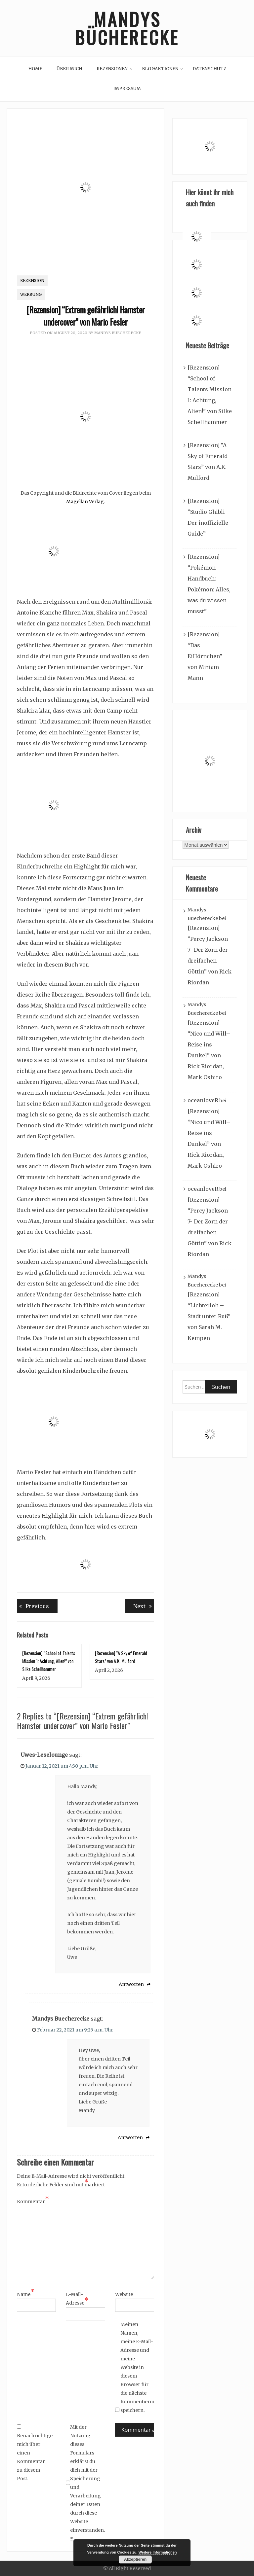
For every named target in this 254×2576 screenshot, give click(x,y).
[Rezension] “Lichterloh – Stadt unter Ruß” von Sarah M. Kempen (209, 1316)
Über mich (69, 69)
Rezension (32, 280)
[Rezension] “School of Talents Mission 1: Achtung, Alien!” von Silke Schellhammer (48, 1660)
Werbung (31, 294)
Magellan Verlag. (85, 502)
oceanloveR (203, 1100)
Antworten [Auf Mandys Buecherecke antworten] (130, 2137)
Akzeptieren (135, 2559)
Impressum (127, 88)
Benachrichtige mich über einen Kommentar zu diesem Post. (33, 2453)
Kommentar (33, 2201)
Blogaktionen (160, 69)
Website (124, 2294)
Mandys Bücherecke (127, 28)
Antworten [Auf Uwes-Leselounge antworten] (131, 1984)
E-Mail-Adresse (77, 2299)
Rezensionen (112, 69)
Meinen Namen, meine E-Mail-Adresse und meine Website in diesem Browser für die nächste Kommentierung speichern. (136, 2367)
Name (25, 2294)
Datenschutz (209, 69)
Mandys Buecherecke (117, 333)
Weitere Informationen (158, 2552)
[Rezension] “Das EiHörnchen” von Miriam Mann (205, 656)
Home (35, 69)
